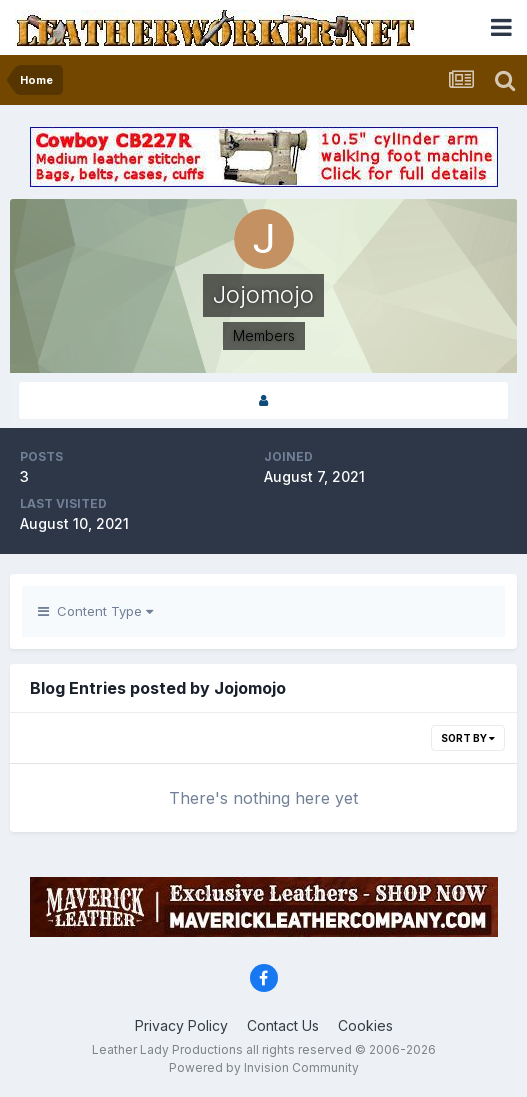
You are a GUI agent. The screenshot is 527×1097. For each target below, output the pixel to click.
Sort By (468, 738)
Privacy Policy (181, 1025)
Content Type (95, 611)
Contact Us (283, 1025)
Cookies (365, 1025)
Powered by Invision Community (264, 1067)
